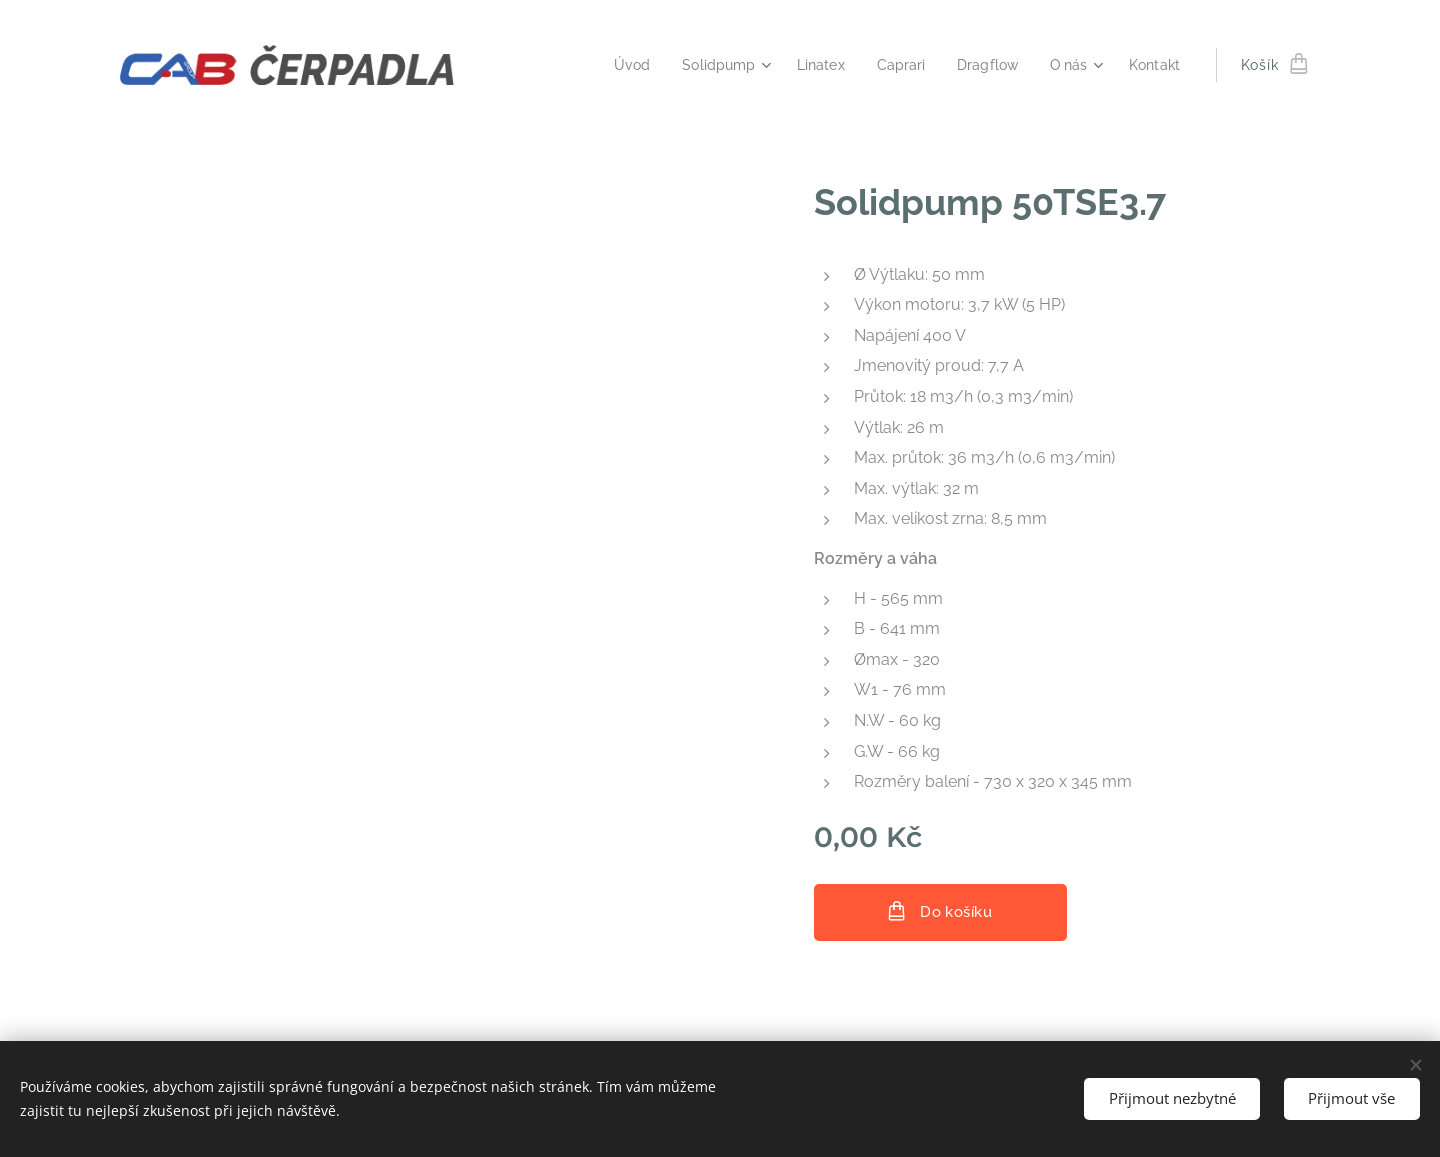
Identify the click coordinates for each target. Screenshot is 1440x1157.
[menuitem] (610, 65)
